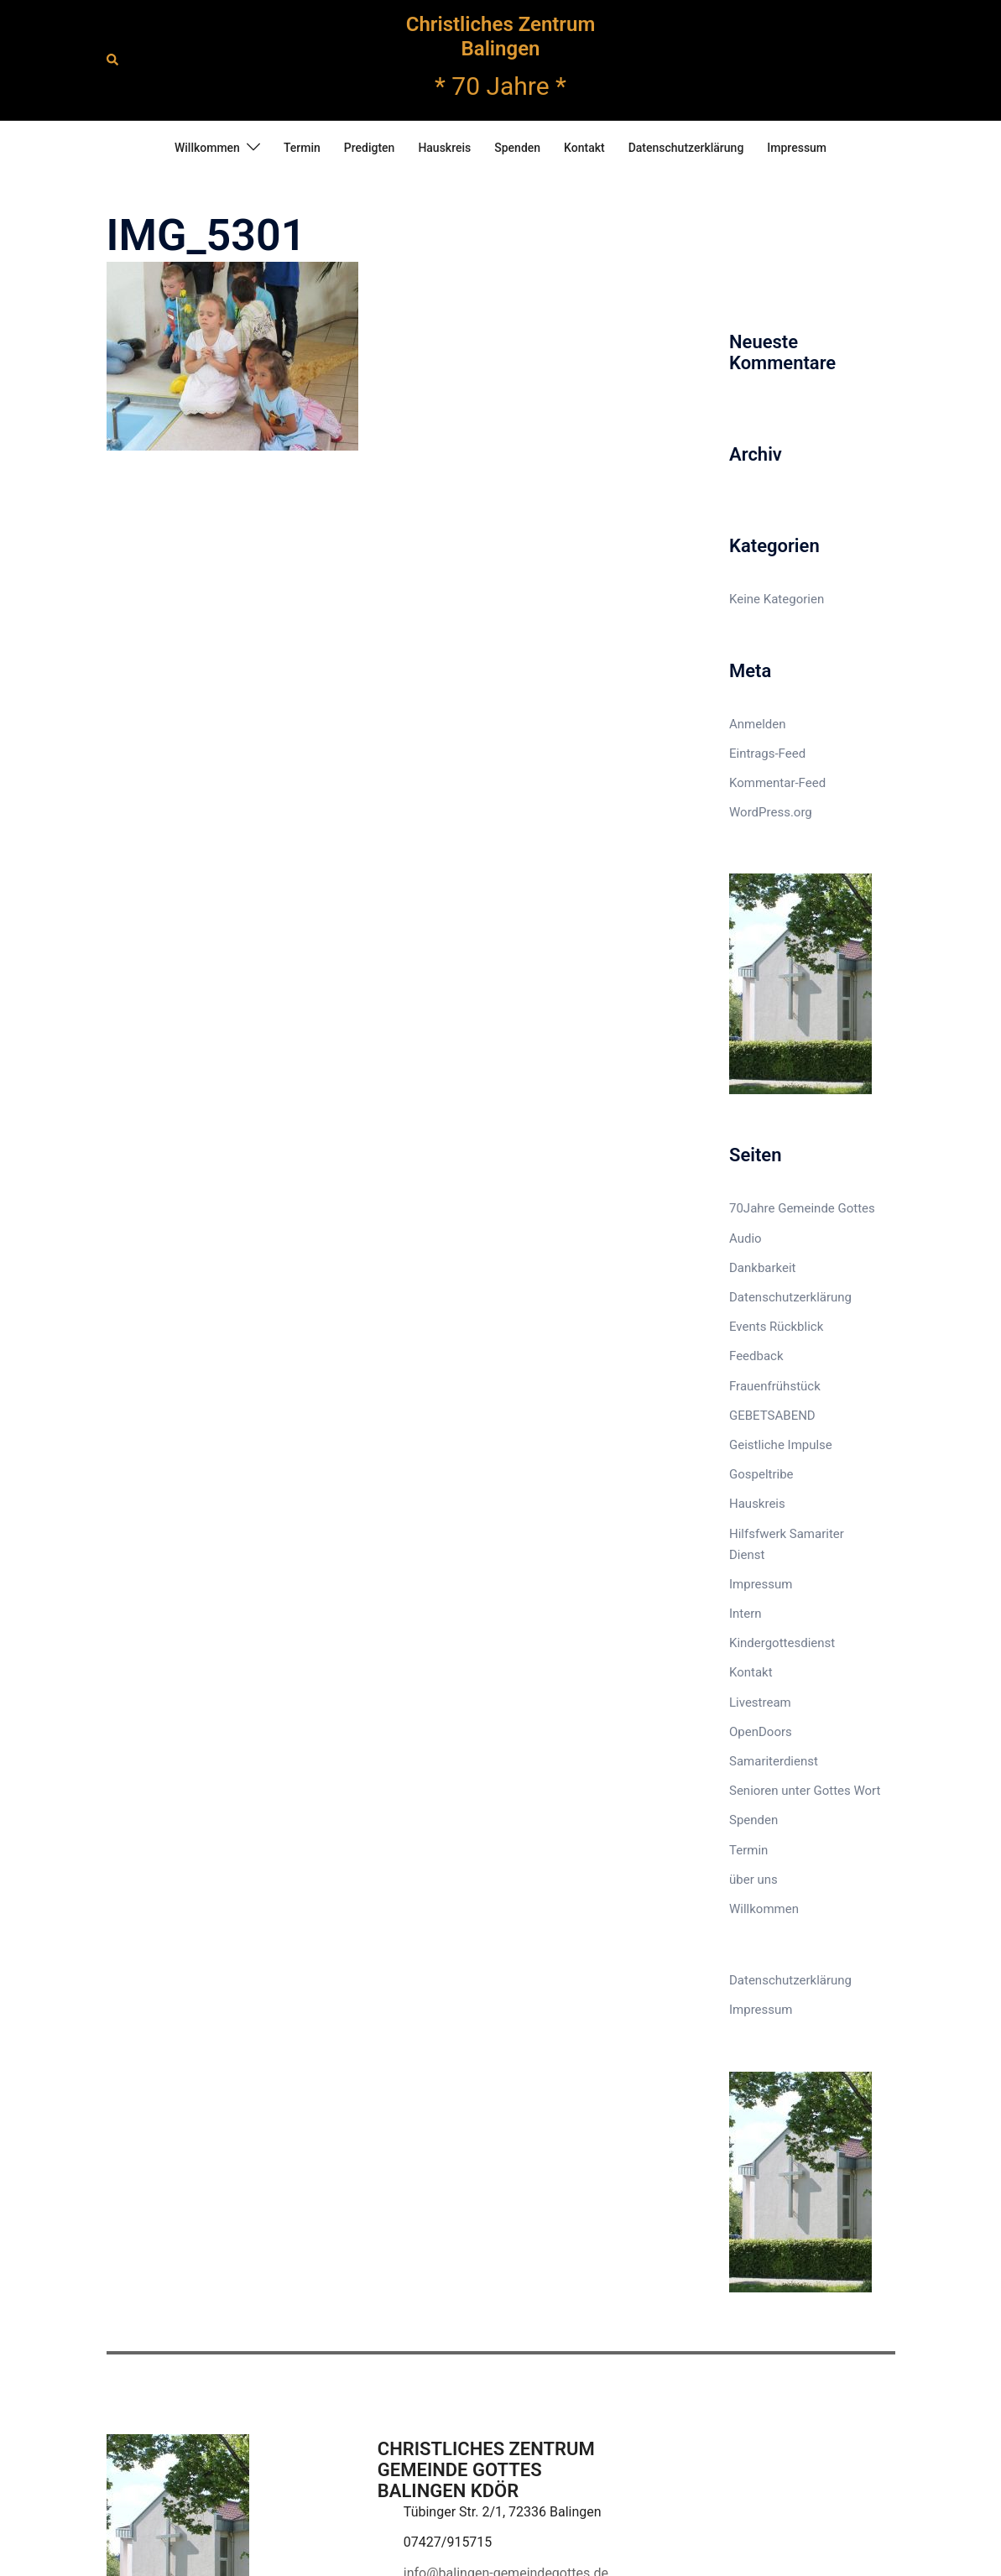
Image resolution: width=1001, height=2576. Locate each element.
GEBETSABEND (772, 1415)
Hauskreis (444, 147)
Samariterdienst (773, 1761)
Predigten (369, 147)
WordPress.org (770, 812)
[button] (113, 59)
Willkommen (207, 147)
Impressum (796, 147)
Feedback (756, 1356)
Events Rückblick (776, 1326)
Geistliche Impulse (780, 1444)
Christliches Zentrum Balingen (501, 36)
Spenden (517, 147)
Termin (302, 147)
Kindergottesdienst (782, 1642)
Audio (745, 1238)
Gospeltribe (761, 1474)
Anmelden (757, 724)
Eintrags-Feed (767, 753)
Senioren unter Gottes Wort (804, 1790)
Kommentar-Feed (777, 782)
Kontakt (584, 147)
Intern (745, 1613)
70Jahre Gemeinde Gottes (802, 1208)
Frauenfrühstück (775, 1386)
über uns (753, 1879)
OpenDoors (760, 1731)
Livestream (760, 1702)
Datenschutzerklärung (686, 147)
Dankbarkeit (762, 1267)
